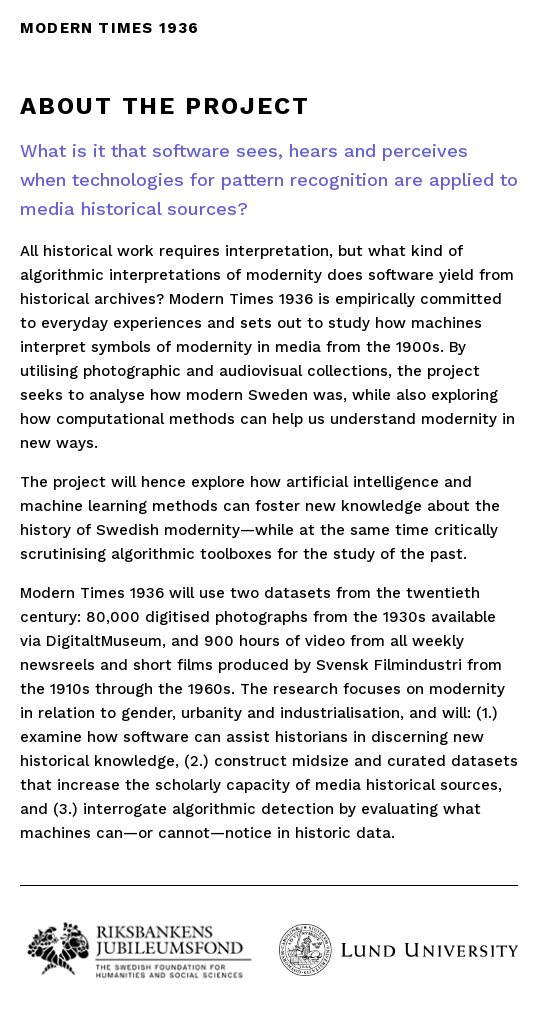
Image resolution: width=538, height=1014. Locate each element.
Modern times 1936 (109, 28)
